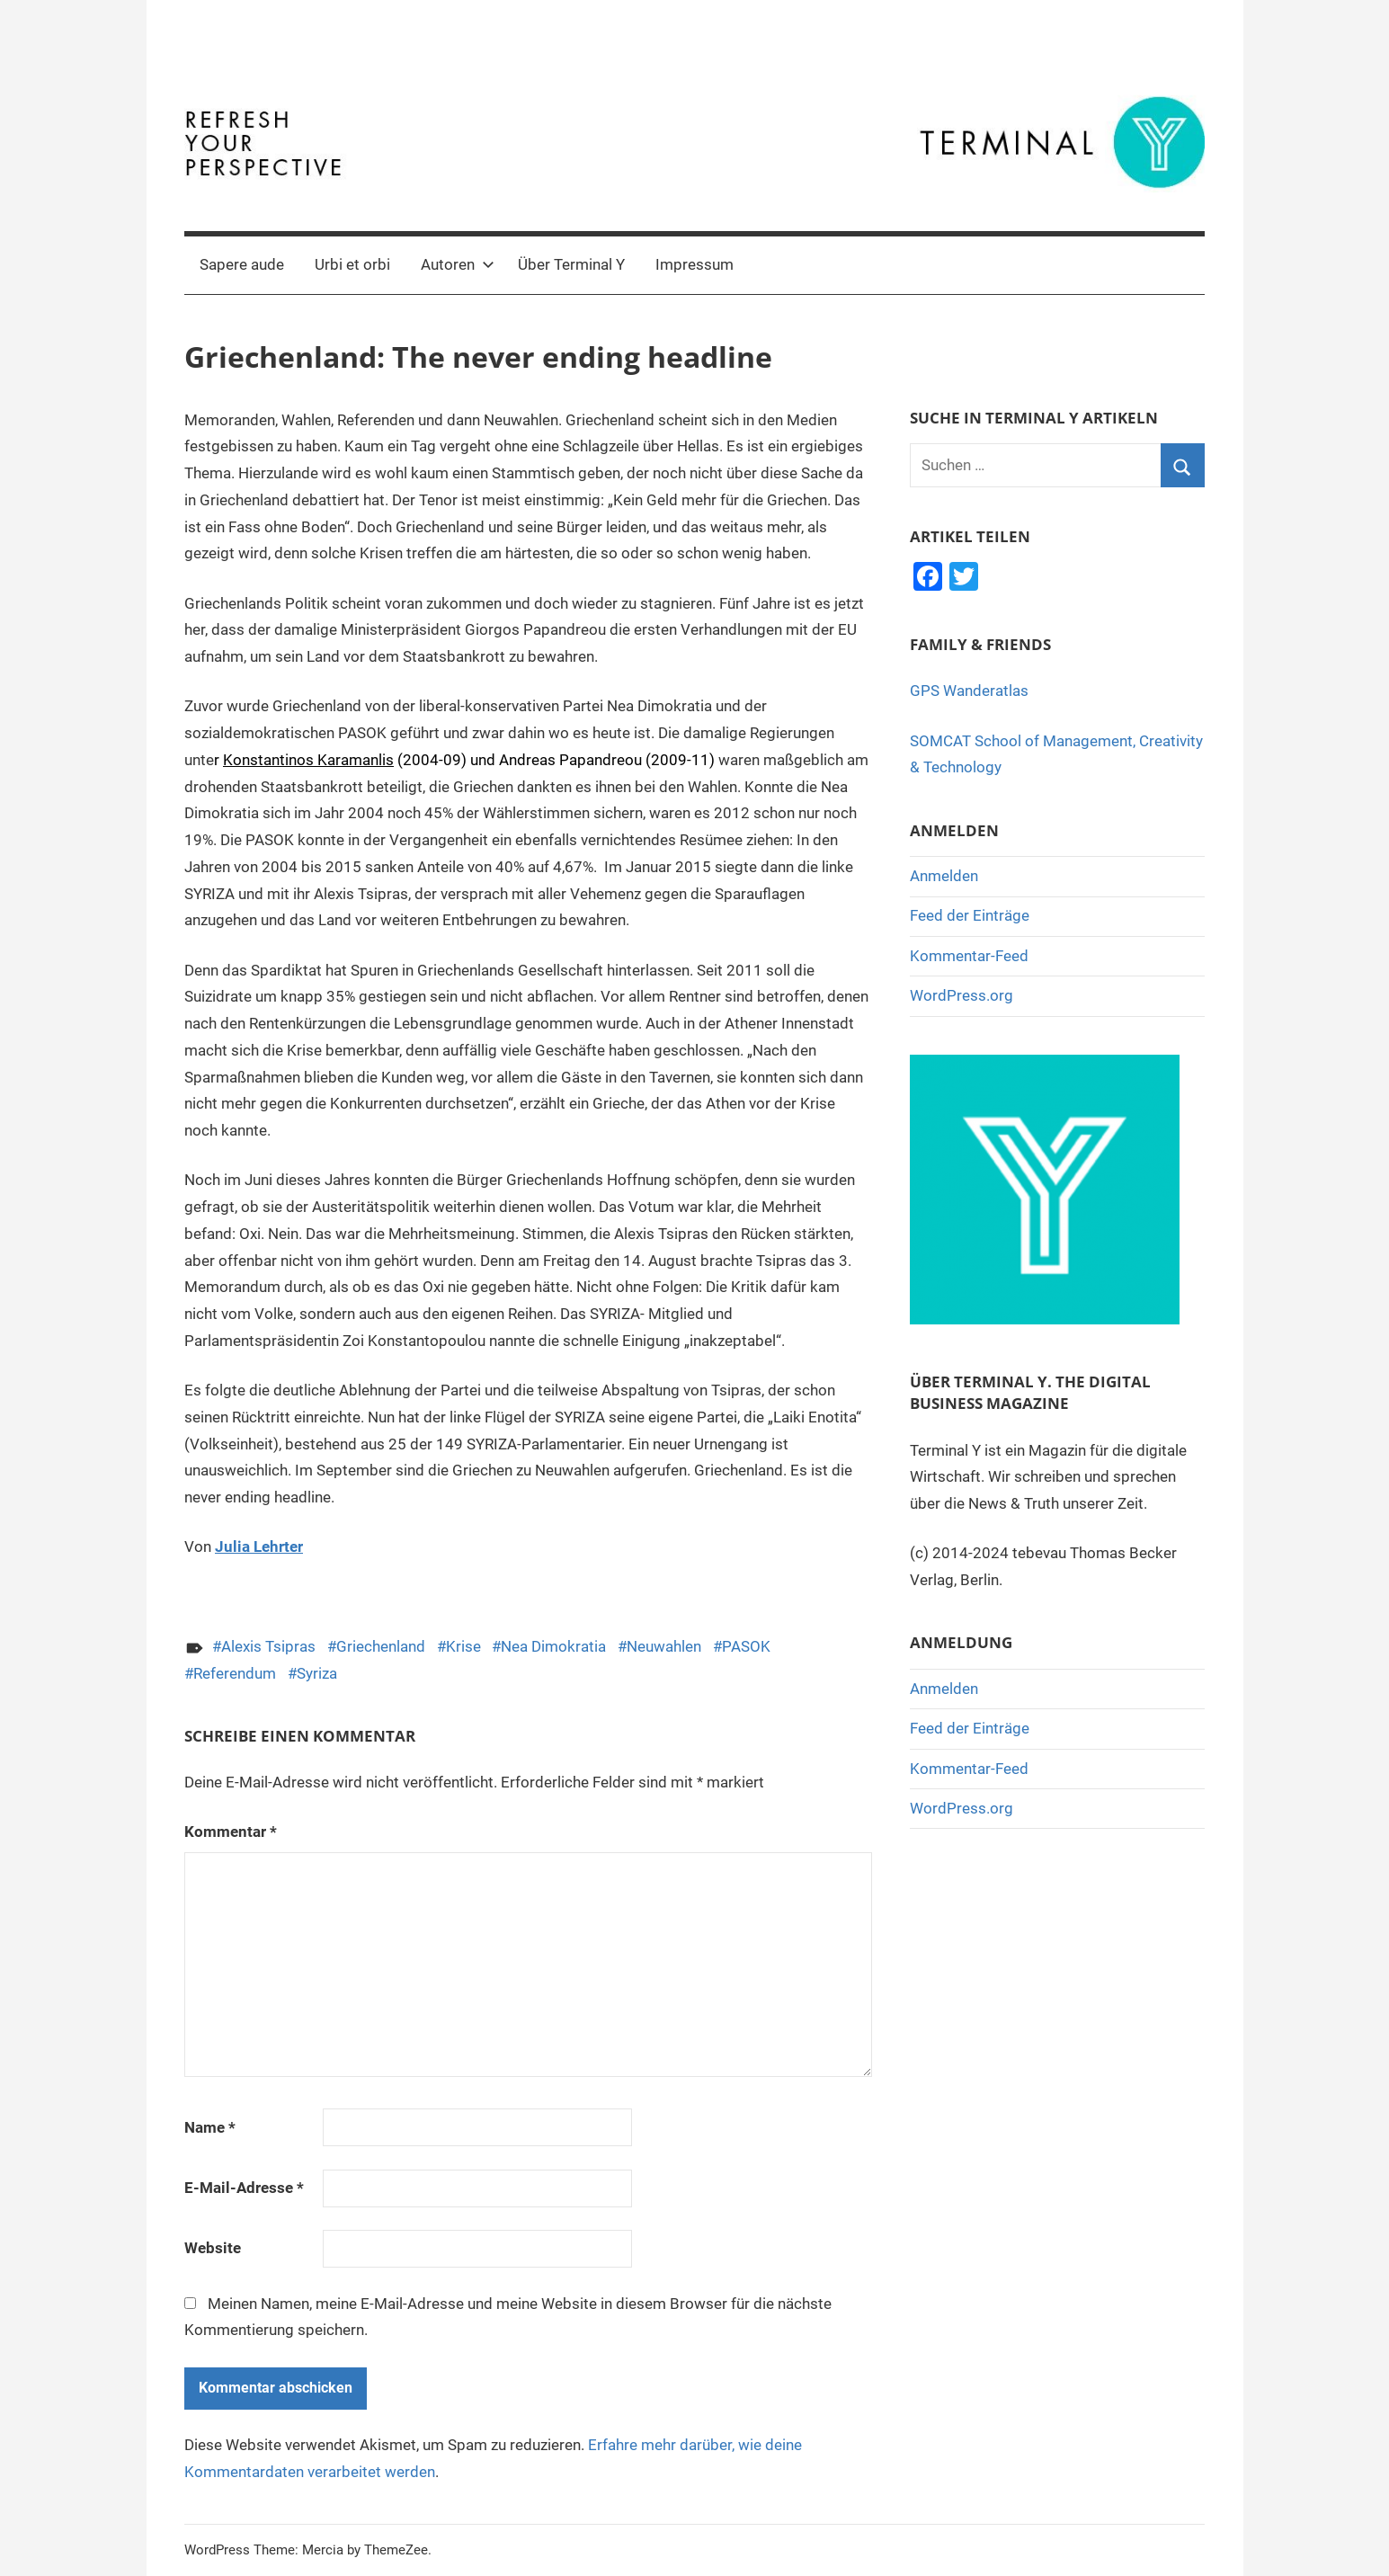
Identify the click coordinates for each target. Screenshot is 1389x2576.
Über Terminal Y (571, 264)
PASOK (746, 1646)
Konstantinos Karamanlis (308, 760)
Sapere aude (242, 264)
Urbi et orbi (352, 264)
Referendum (234, 1673)
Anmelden (944, 876)
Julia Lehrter (259, 1546)
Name (210, 2127)
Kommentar (230, 1832)
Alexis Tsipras (268, 1646)
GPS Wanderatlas (969, 691)
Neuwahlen (664, 1646)
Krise (463, 1646)
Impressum (694, 264)
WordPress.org (961, 995)
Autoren (457, 264)
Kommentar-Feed (969, 956)
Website (212, 2248)
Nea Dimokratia (553, 1646)
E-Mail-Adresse (244, 2188)
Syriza (317, 1673)
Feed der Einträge (969, 915)
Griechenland (380, 1646)
